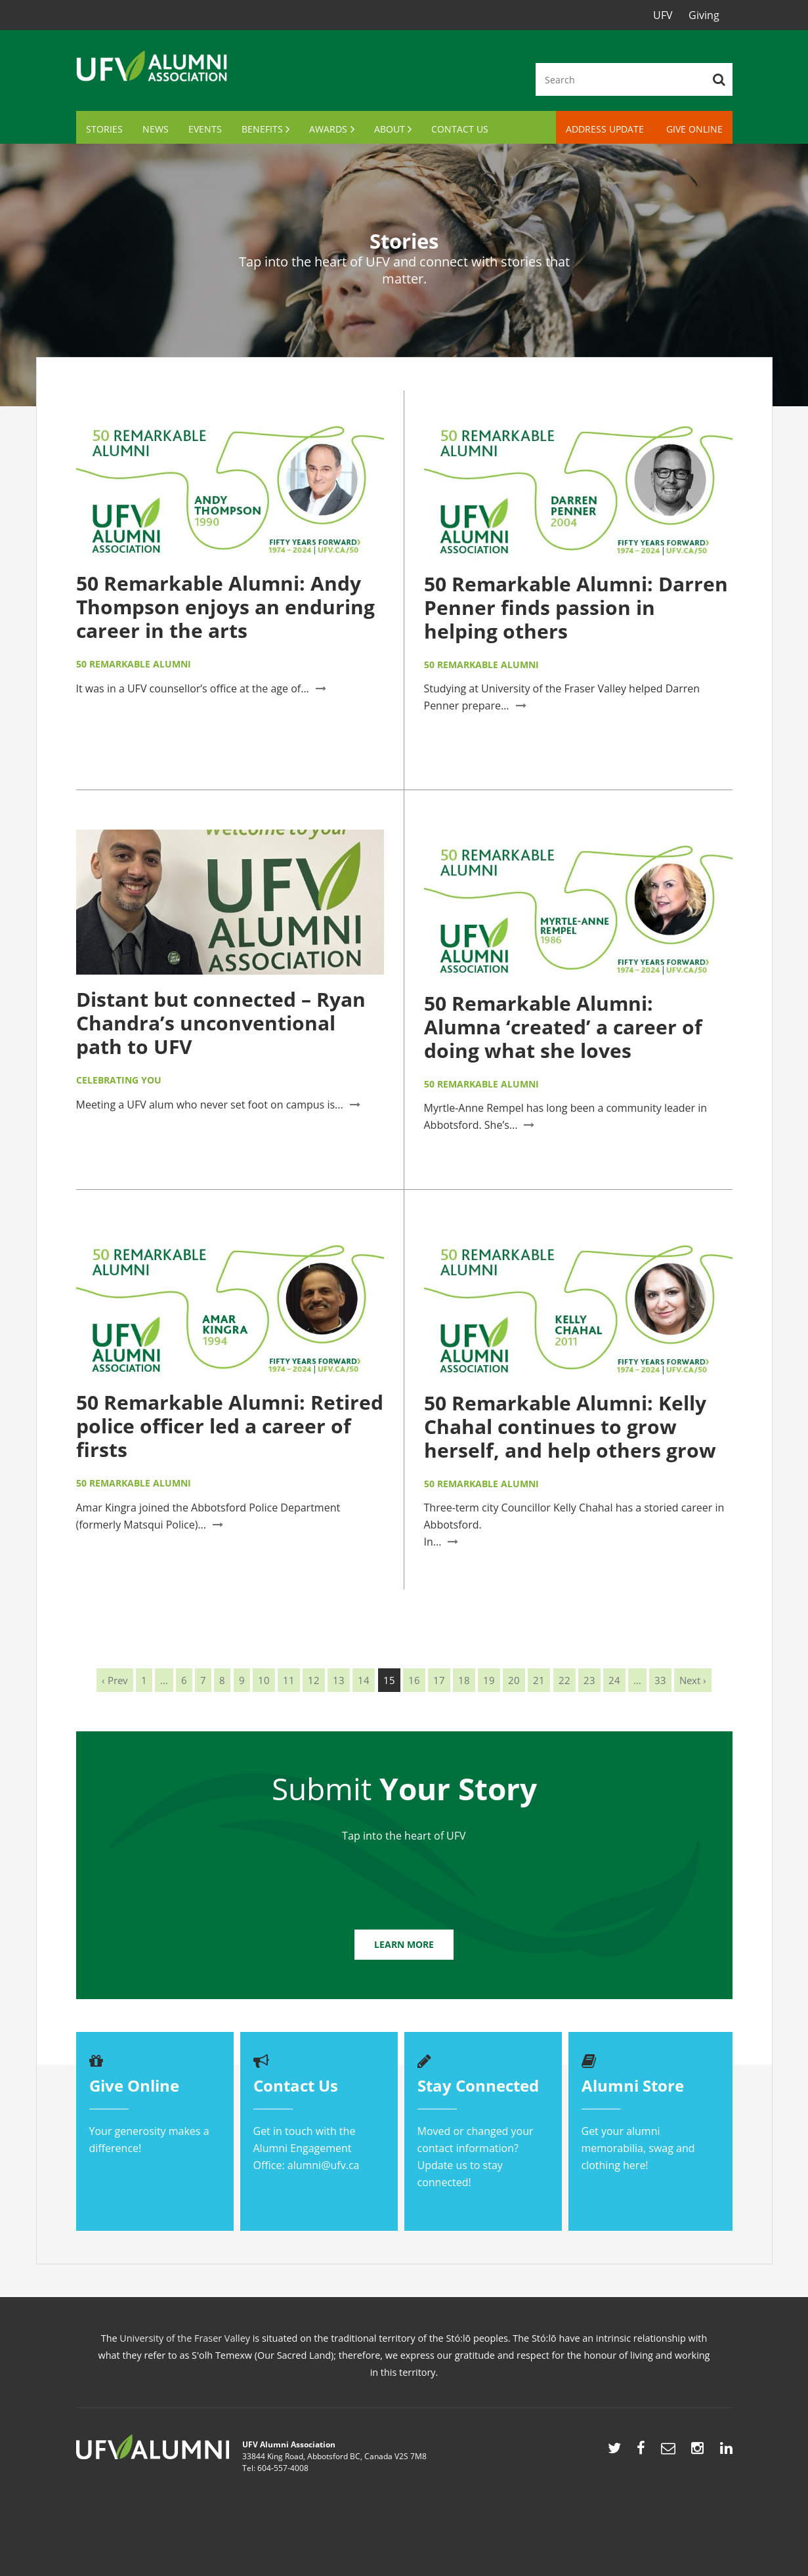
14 (364, 1680)
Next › (692, 1680)
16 (414, 1680)
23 (589, 1680)
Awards (328, 129)
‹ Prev (115, 1680)
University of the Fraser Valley (184, 2338)
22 (564, 1680)
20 (514, 1680)
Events (205, 129)
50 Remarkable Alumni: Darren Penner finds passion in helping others (576, 607)
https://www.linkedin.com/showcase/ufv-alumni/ (726, 2451)
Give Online (694, 129)
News (155, 129)
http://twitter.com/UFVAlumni (614, 2451)
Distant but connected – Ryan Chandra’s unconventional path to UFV (221, 1023)
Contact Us (459, 129)
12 (314, 1680)
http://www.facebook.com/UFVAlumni (641, 2451)
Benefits (262, 129)
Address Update (605, 129)
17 (439, 1680)
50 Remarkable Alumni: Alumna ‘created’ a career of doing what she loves (563, 1027)
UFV (663, 15)
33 (660, 1680)
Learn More (404, 1944)
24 (614, 1680)
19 (489, 1680)
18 (464, 1680)
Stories (104, 129)
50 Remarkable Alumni (133, 664)
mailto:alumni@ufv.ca (668, 2451)
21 (539, 1680)
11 (289, 1680)
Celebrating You (118, 1080)
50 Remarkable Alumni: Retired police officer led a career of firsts (229, 1426)
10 (264, 1680)
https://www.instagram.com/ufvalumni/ (697, 2451)
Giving (704, 15)
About (389, 129)
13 (339, 1680)
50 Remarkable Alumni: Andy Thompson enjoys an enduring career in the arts (225, 607)
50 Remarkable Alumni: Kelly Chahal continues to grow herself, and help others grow (570, 1426)
